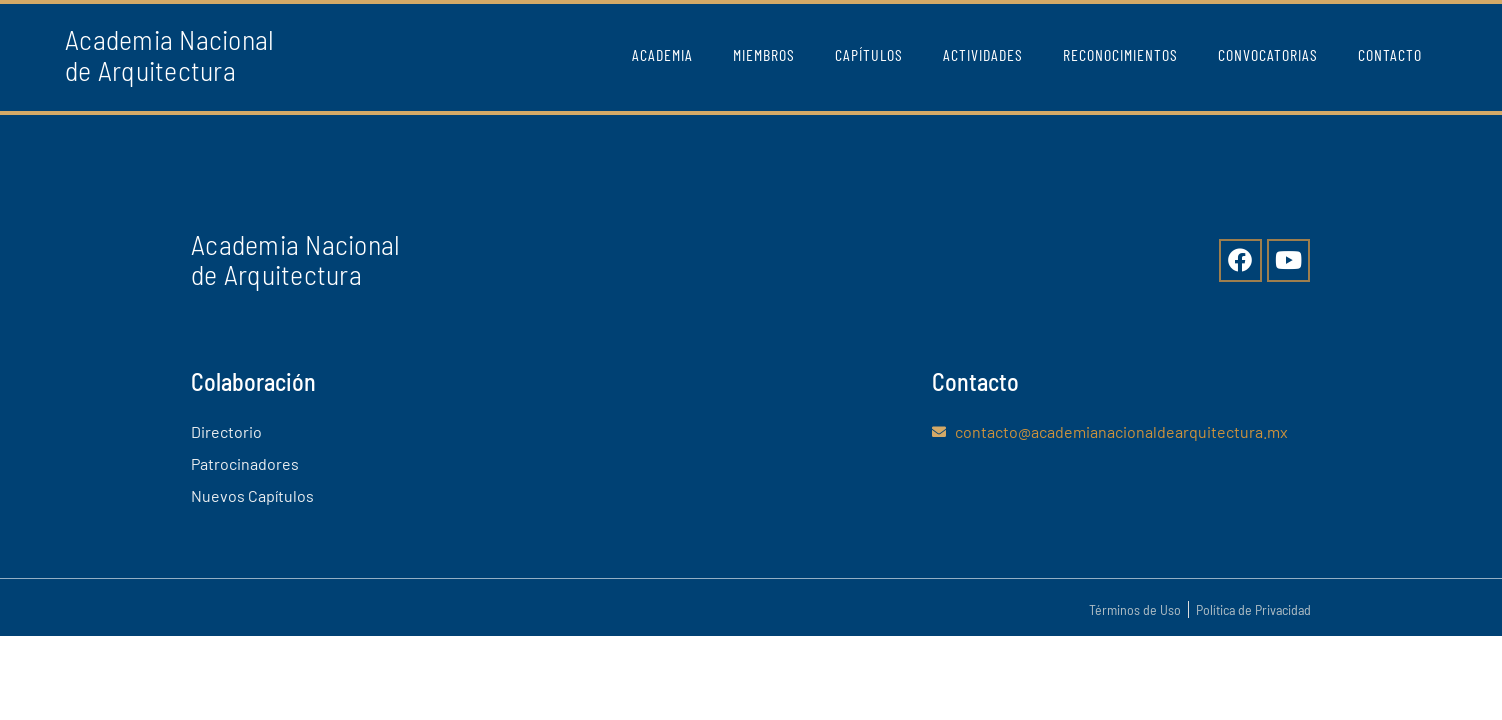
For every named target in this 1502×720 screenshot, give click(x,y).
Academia (662, 54)
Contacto (1390, 54)
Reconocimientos (1120, 54)
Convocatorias (1268, 54)
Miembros (764, 54)
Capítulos (869, 54)
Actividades (983, 54)
